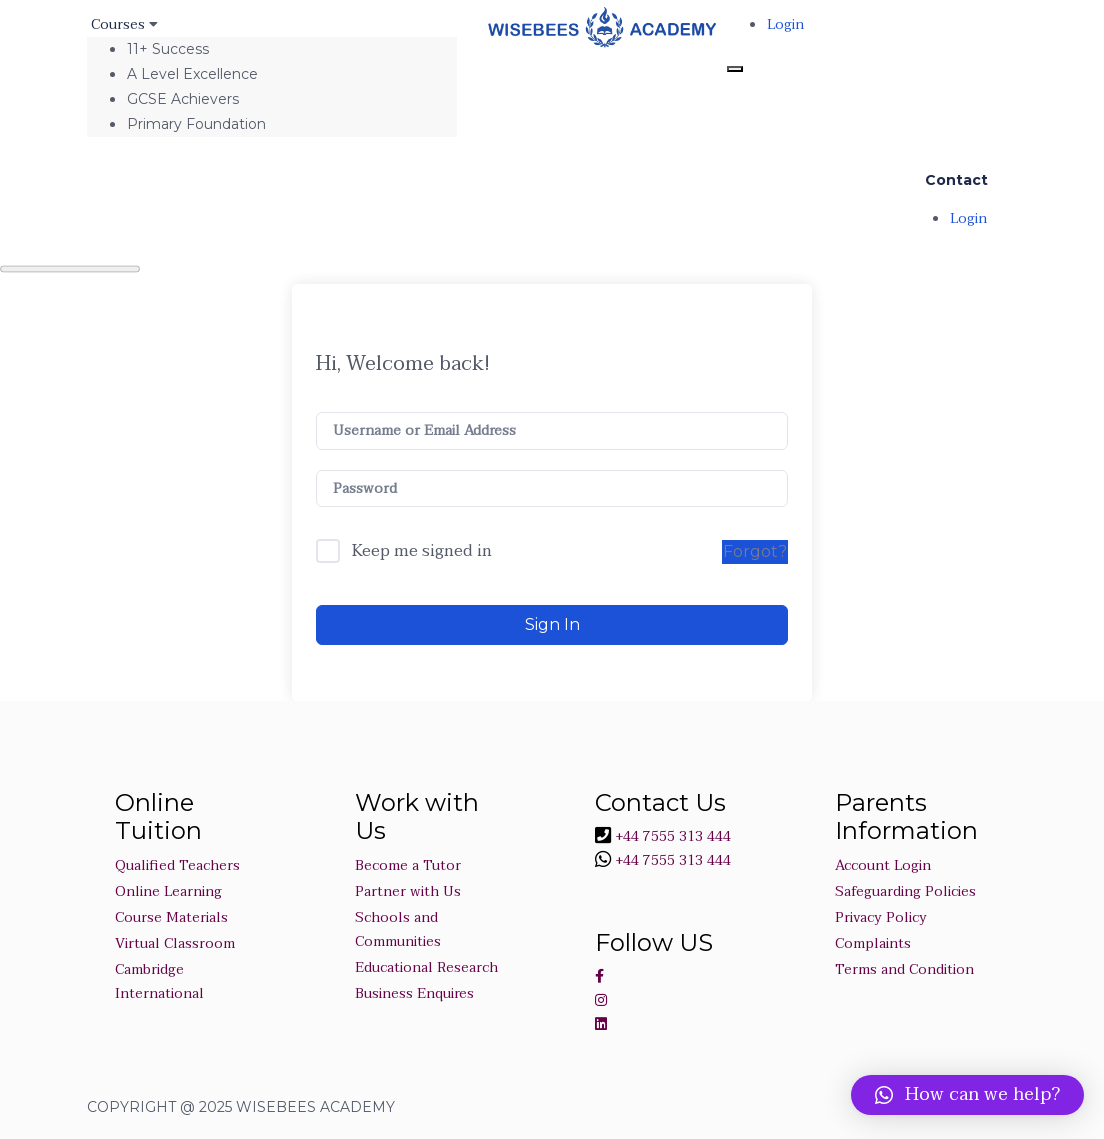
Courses (120, 24)
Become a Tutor (408, 865)
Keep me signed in (422, 552)
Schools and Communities (398, 929)
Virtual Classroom (175, 943)
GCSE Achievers (183, 99)
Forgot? (755, 551)
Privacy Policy (881, 917)
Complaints (873, 943)
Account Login (883, 865)
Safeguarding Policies (905, 891)
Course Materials (171, 917)
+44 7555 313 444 (671, 836)
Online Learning (168, 891)
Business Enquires (414, 993)
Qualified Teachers (177, 865)
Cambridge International (159, 981)
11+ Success (168, 49)
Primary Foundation (196, 124)
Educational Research (426, 967)
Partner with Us (408, 891)
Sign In (552, 624)
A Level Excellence (192, 74)
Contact (956, 180)
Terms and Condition (904, 969)
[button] (967, 1095)
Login (785, 24)
